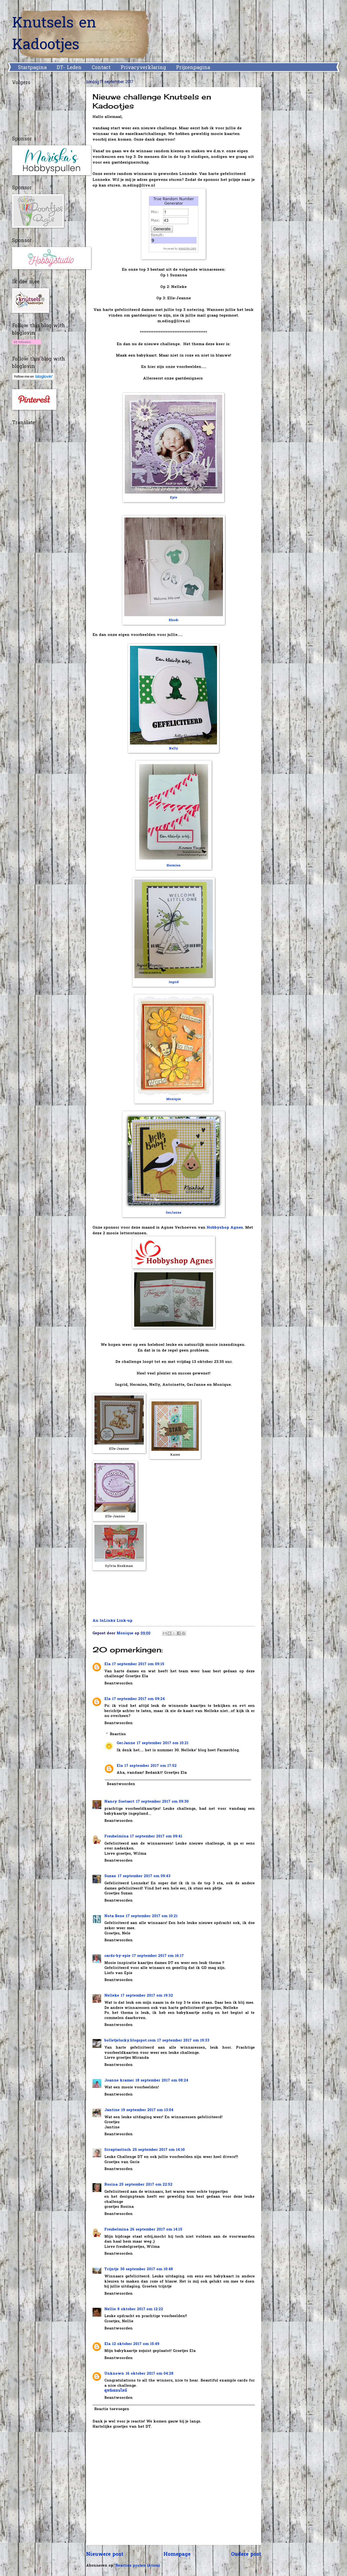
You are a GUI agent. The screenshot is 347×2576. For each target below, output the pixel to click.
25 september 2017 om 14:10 (158, 2150)
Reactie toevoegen (111, 2409)
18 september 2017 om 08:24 (161, 2080)
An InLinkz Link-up (112, 1621)
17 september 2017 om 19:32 (147, 1995)
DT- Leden (69, 68)
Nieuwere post (104, 2554)
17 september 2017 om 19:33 (183, 2040)
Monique (173, 1099)
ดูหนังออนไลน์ (115, 2390)
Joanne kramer (119, 2080)
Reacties (118, 1734)
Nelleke (111, 1995)
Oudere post (246, 2554)
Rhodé (174, 620)
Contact (101, 68)
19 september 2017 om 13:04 (147, 2110)
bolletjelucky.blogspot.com (130, 2040)
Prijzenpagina (193, 68)
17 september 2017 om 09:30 (162, 1801)
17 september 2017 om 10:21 (162, 1743)
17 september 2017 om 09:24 (138, 1699)
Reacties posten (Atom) (137, 2565)
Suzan (110, 1876)
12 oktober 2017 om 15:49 (135, 2344)
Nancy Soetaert (119, 1801)
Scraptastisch (117, 2150)
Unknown (114, 2373)
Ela (107, 1664)
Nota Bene (114, 1916)
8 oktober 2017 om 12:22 (140, 2309)
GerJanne (173, 1213)
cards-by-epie (117, 1956)
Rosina (111, 2184)
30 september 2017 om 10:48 (146, 2269)
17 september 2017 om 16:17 (158, 1956)
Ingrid (174, 982)
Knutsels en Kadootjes (54, 34)
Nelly (173, 748)
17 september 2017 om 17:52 (150, 1766)
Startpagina (32, 68)
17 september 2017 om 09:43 (144, 1876)
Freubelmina (116, 1836)
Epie (173, 498)
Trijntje (111, 2269)
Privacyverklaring (143, 68)
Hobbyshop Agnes (225, 1228)
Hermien (173, 865)
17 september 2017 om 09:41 (156, 1836)
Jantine (112, 2110)
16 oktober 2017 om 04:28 (149, 2373)
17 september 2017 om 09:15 (138, 1664)
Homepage (177, 2554)
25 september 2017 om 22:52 (145, 2184)
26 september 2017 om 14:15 (156, 2229)
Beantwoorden (118, 1683)
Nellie (110, 2309)
